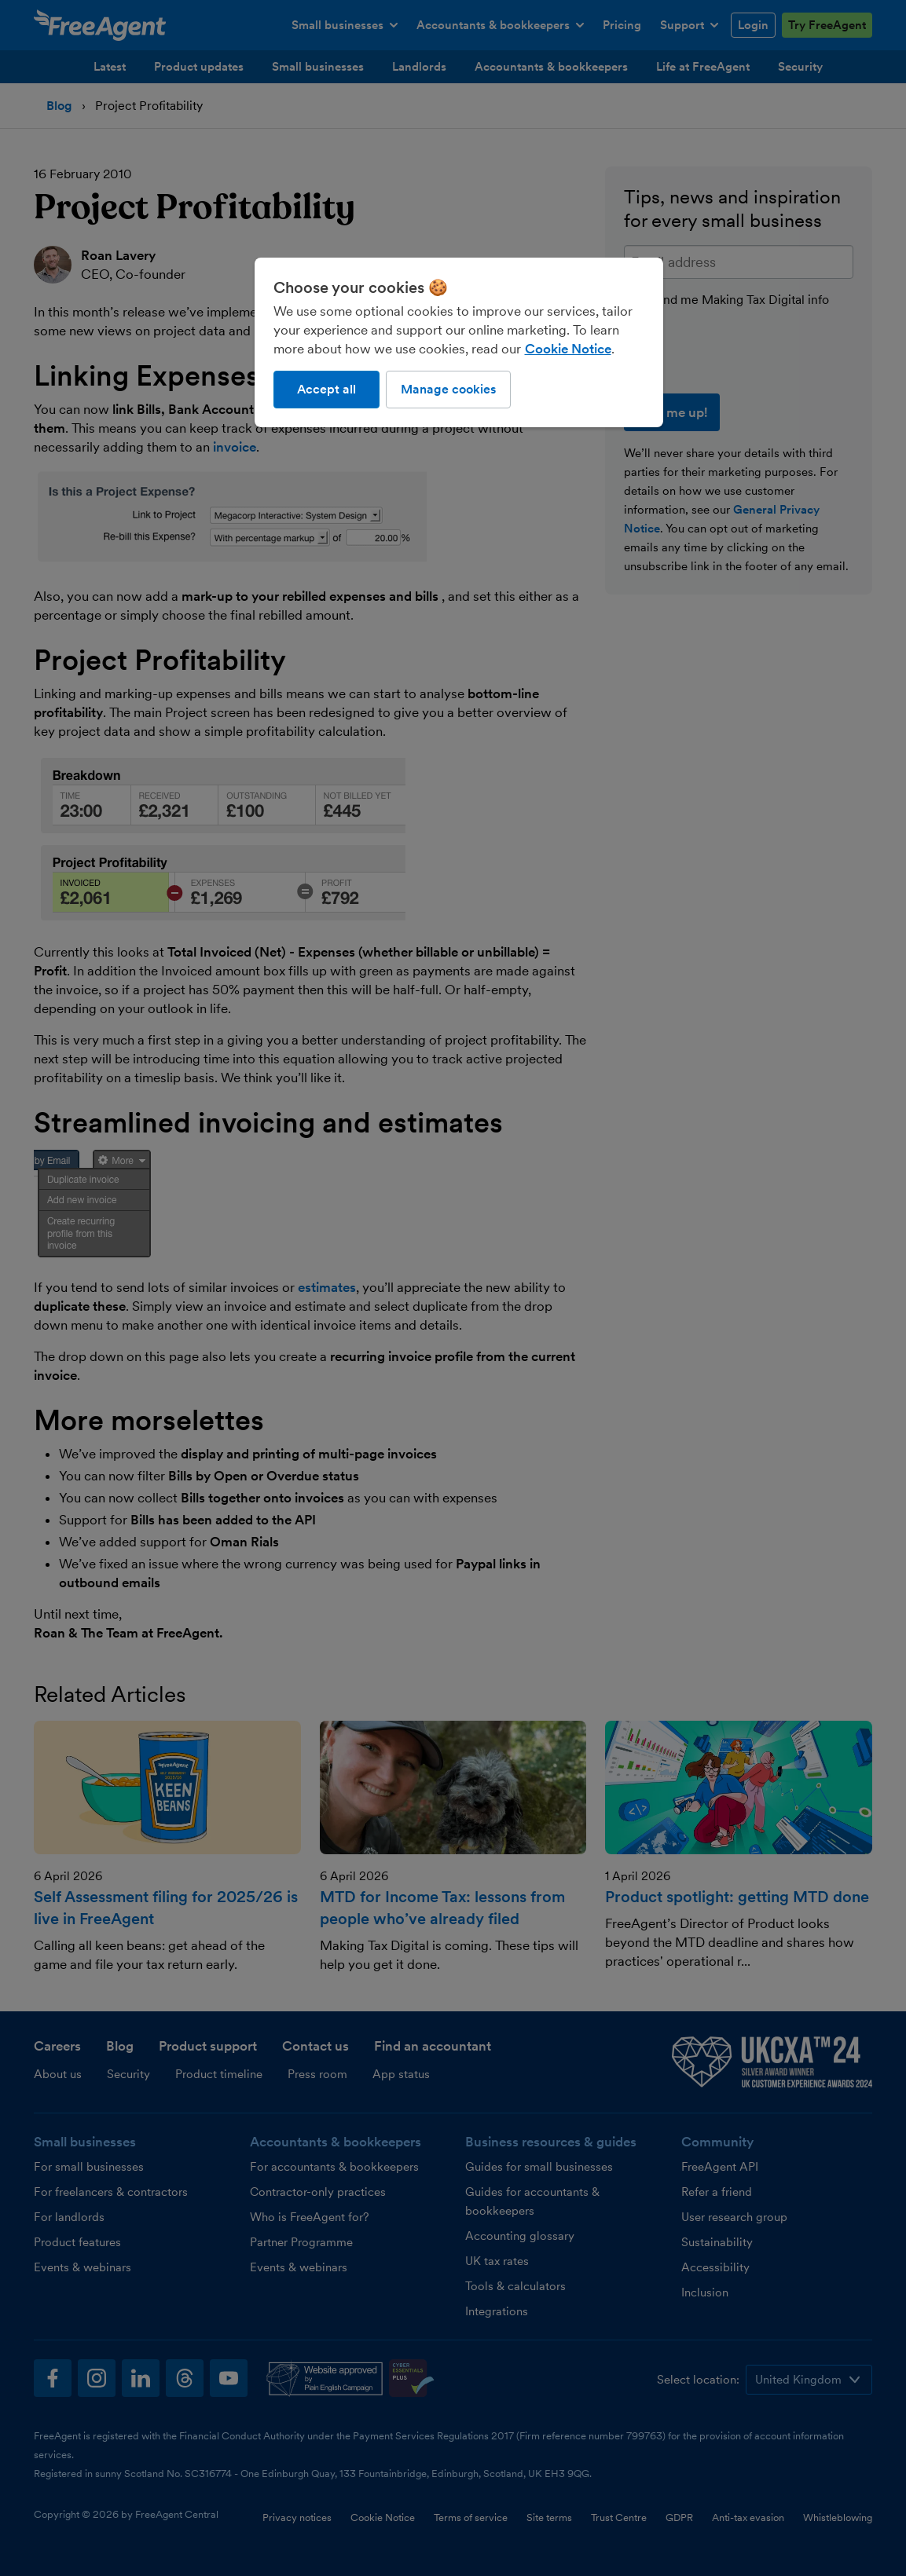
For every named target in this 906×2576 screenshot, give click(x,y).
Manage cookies (448, 389)
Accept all (326, 389)
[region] (459, 342)
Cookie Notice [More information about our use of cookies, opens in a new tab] (568, 349)
